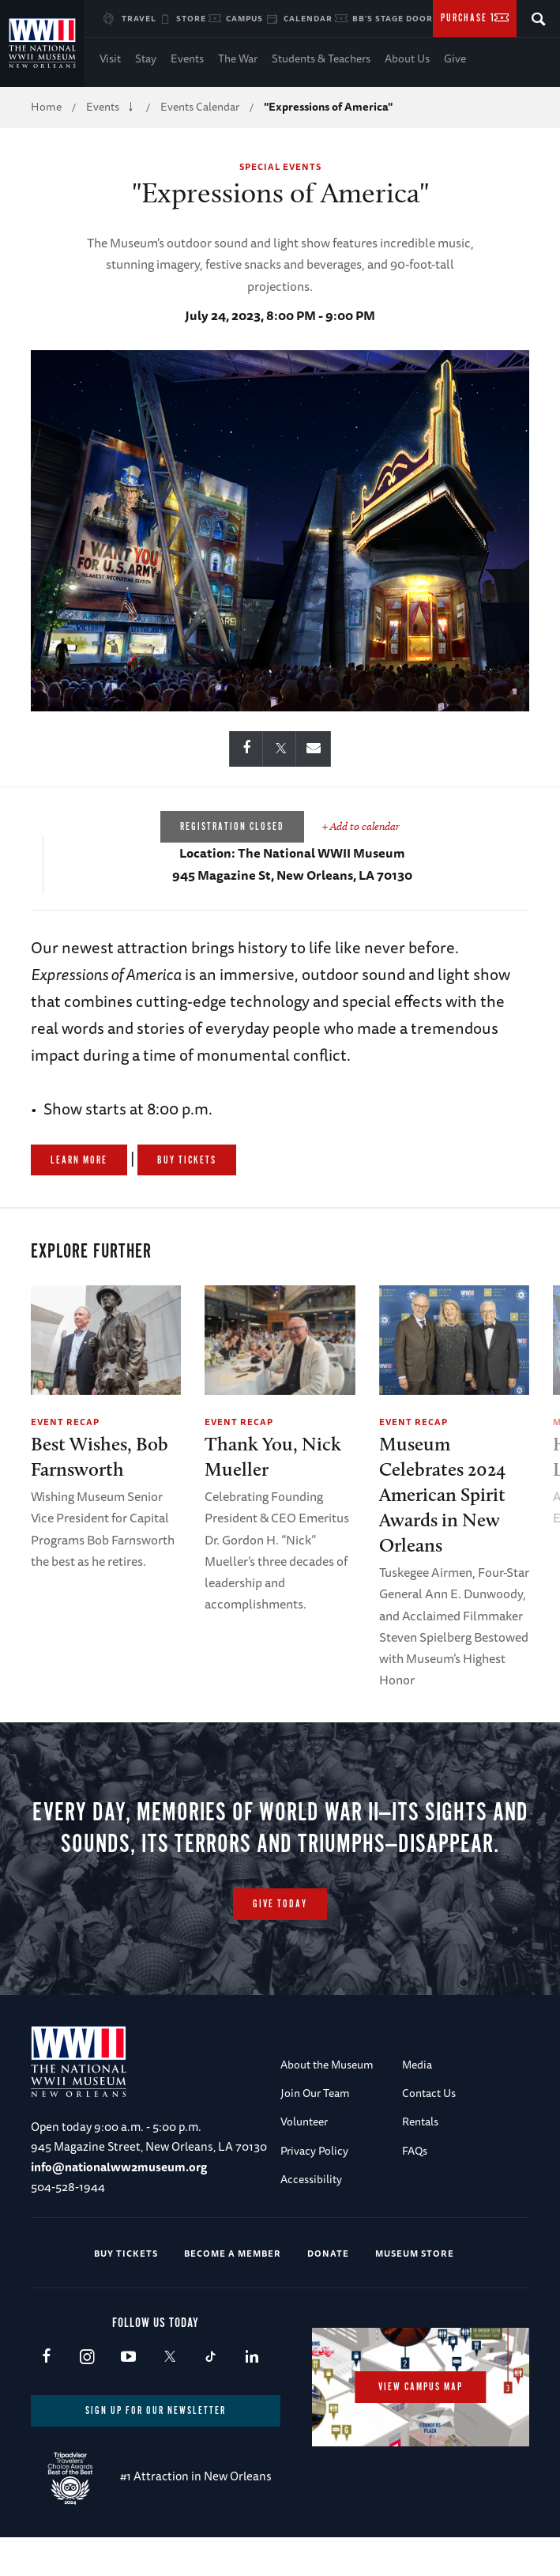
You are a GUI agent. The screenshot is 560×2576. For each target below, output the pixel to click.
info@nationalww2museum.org (119, 2203)
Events (187, 58)
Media (417, 2101)
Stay (145, 58)
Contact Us (429, 2129)
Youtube (128, 2394)
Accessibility (311, 2215)
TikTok (210, 2394)
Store (191, 18)
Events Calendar (199, 106)
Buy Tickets (186, 1160)
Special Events (280, 166)
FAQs (414, 2187)
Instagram (87, 2394)
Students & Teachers (321, 58)
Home (46, 106)
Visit (110, 58)
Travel (139, 18)
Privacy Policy (314, 2187)
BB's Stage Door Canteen (415, 18)
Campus (244, 18)
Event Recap (65, 1421)
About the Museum (327, 2101)
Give (455, 58)
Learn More (79, 1160)
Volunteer (304, 2158)
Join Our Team (315, 2129)
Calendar (308, 18)
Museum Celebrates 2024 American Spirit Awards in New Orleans (442, 1494)
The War (237, 58)
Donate (328, 2289)
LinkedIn (251, 2394)
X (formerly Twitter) (169, 2394)
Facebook (46, 2394)
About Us (407, 58)
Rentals (420, 2158)
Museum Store (414, 2289)
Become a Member (232, 2289)
